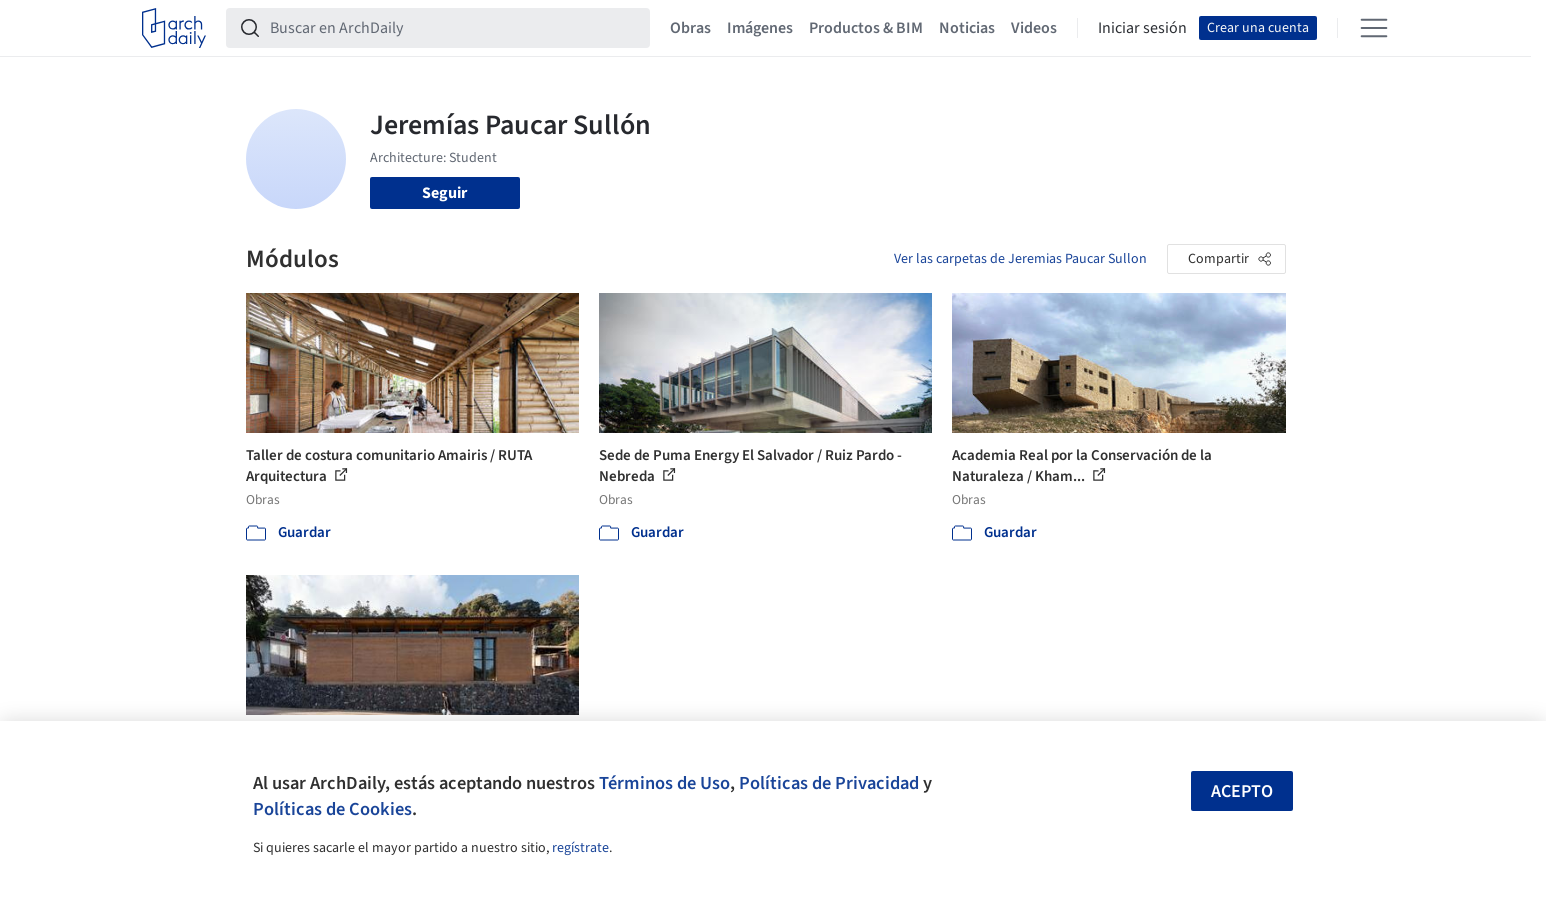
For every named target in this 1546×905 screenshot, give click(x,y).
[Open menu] (1374, 28)
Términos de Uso (664, 783)
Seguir (444, 193)
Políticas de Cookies (332, 809)
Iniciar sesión (1142, 28)
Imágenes (760, 28)
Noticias (967, 28)
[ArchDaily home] (174, 28)
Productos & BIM (866, 28)
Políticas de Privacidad (829, 783)
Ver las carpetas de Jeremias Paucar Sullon (1020, 259)
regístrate (580, 848)
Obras (690, 28)
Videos (1034, 28)
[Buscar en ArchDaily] (454, 28)
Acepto (1242, 791)
